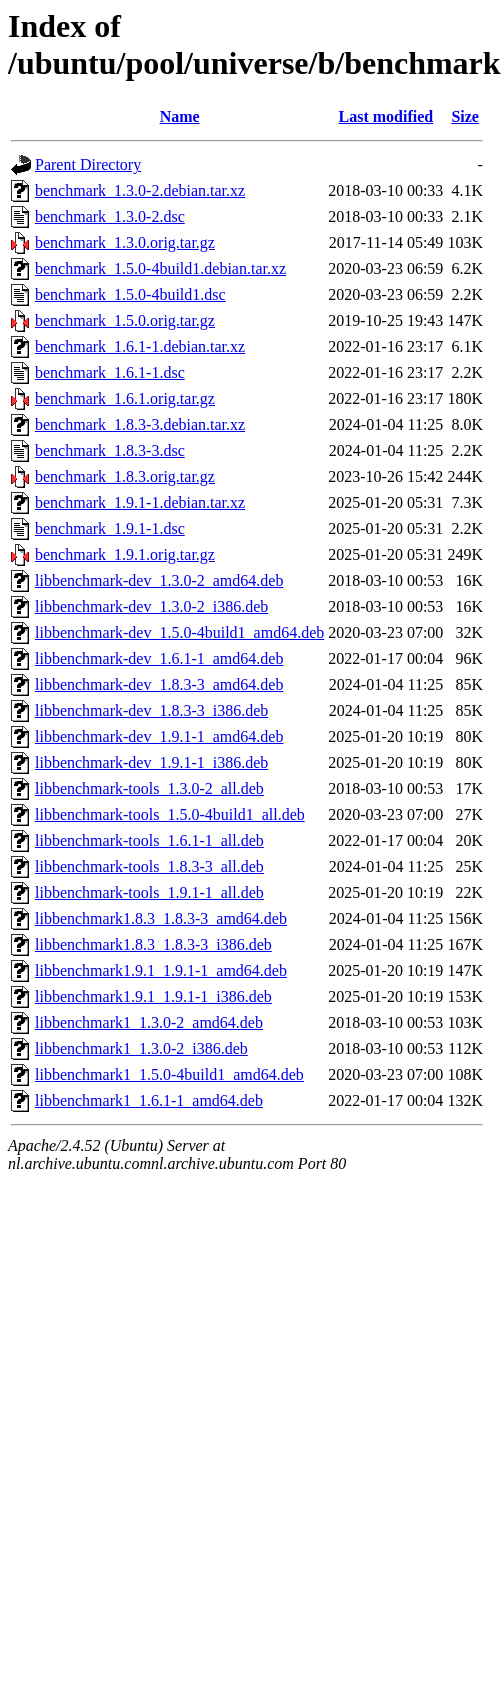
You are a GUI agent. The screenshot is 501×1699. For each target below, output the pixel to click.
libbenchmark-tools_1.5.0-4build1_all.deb (170, 814)
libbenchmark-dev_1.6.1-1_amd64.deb (159, 658)
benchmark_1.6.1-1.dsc (110, 372)
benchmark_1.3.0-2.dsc (110, 216)
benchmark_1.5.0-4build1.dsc (130, 294)
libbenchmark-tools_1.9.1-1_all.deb (149, 892)
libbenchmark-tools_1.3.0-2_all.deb (149, 788)
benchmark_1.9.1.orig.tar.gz (125, 554)
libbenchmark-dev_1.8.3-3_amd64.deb (159, 684)
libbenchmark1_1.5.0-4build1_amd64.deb (169, 1074)
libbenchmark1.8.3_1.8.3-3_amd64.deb (161, 918)
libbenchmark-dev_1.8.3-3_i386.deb (151, 710)
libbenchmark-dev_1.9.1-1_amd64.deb (159, 736)
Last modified (385, 116)
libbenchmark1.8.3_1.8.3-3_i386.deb (153, 944)
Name (180, 116)
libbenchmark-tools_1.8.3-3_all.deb (149, 866)
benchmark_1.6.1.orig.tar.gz (125, 398)
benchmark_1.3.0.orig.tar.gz (125, 242)
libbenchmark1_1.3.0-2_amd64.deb (149, 1022)
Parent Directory (88, 164)
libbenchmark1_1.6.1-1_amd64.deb (149, 1100)
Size (465, 116)
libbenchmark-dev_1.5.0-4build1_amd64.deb (179, 632)
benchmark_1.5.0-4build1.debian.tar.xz (160, 268)
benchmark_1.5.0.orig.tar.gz (125, 320)
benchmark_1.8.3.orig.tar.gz (125, 476)
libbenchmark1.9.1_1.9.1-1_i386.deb (153, 996)
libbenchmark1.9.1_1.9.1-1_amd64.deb (161, 970)
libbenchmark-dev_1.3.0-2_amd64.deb (159, 580)
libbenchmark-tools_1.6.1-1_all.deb (149, 840)
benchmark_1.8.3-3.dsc (110, 450)
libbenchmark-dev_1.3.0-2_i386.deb (151, 606)
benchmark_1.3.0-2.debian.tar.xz (140, 190)
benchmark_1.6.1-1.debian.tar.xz (140, 346)
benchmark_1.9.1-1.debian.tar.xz (140, 502)
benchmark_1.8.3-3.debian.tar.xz (140, 424)
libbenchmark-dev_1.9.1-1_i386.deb (151, 762)
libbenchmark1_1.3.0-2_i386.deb (141, 1048)
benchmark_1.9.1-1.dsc (110, 528)
